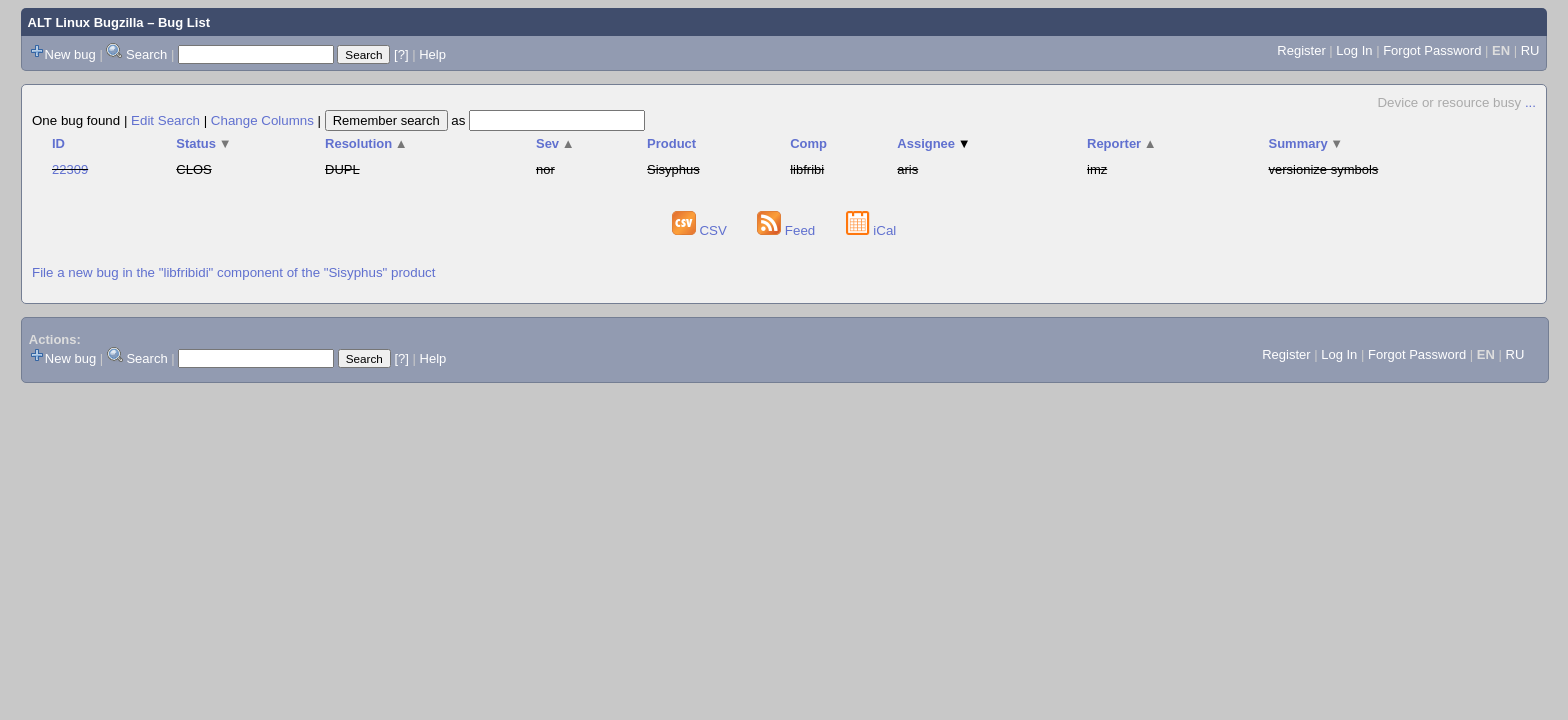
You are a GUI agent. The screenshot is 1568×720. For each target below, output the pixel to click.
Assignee (933, 143)
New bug (70, 54)
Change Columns (262, 120)
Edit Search (165, 120)
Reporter (1122, 143)
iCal (871, 230)
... (1530, 102)
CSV (701, 230)
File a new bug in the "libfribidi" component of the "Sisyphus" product (233, 272)
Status (203, 143)
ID (58, 143)
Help (432, 54)
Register (1301, 50)
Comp (808, 143)
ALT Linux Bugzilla (86, 22)
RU (1530, 50)
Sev (555, 143)
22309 (70, 169)
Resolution (366, 143)
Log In (1354, 50)
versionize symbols (1324, 169)
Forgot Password (1432, 50)
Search (146, 54)
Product (671, 143)
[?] (401, 54)
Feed (788, 230)
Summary (1306, 143)
